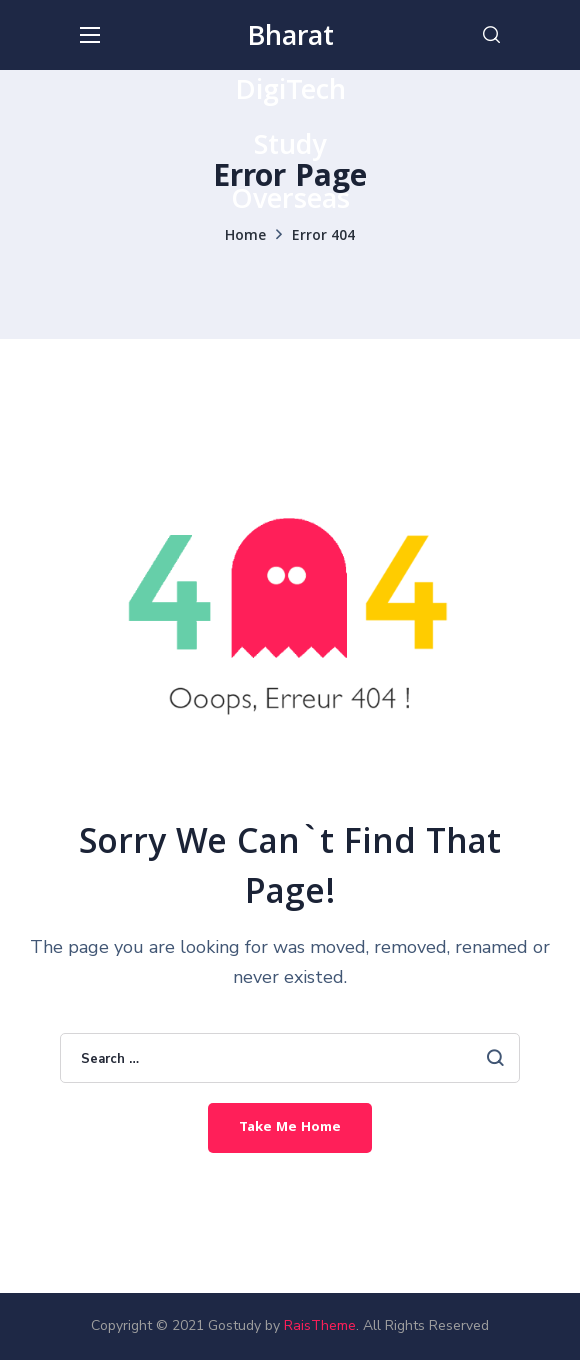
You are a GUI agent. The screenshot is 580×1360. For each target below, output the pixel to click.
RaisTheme (320, 1325)
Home (245, 237)
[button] (491, 35)
